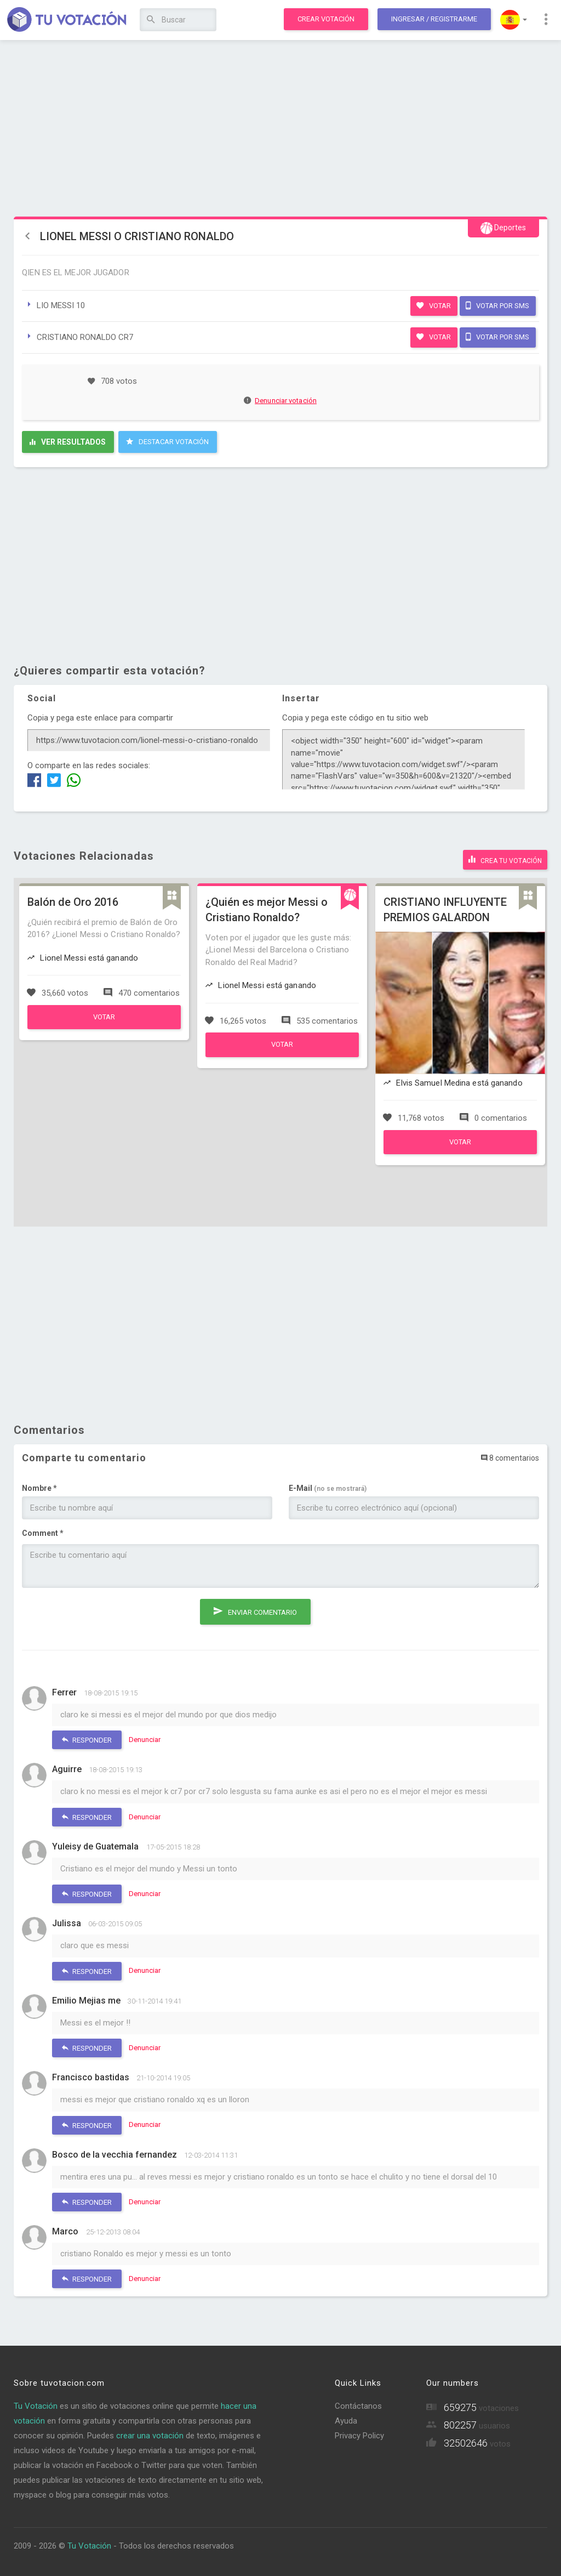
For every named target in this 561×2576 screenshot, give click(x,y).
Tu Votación (36, 2404)
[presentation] (105, 1615)
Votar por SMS (497, 305)
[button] (514, 20)
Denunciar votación (280, 400)
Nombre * (39, 1486)
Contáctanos (358, 2404)
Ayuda (346, 2419)
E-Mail (328, 1486)
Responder (87, 1738)
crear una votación (150, 2433)
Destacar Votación (167, 441)
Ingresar (434, 19)
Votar (433, 305)
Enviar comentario (255, 1606)
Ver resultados (68, 442)
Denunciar (145, 1738)
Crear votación (325, 19)
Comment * (43, 1531)
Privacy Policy (359, 2433)
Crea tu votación (505, 858)
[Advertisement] (280, 129)
